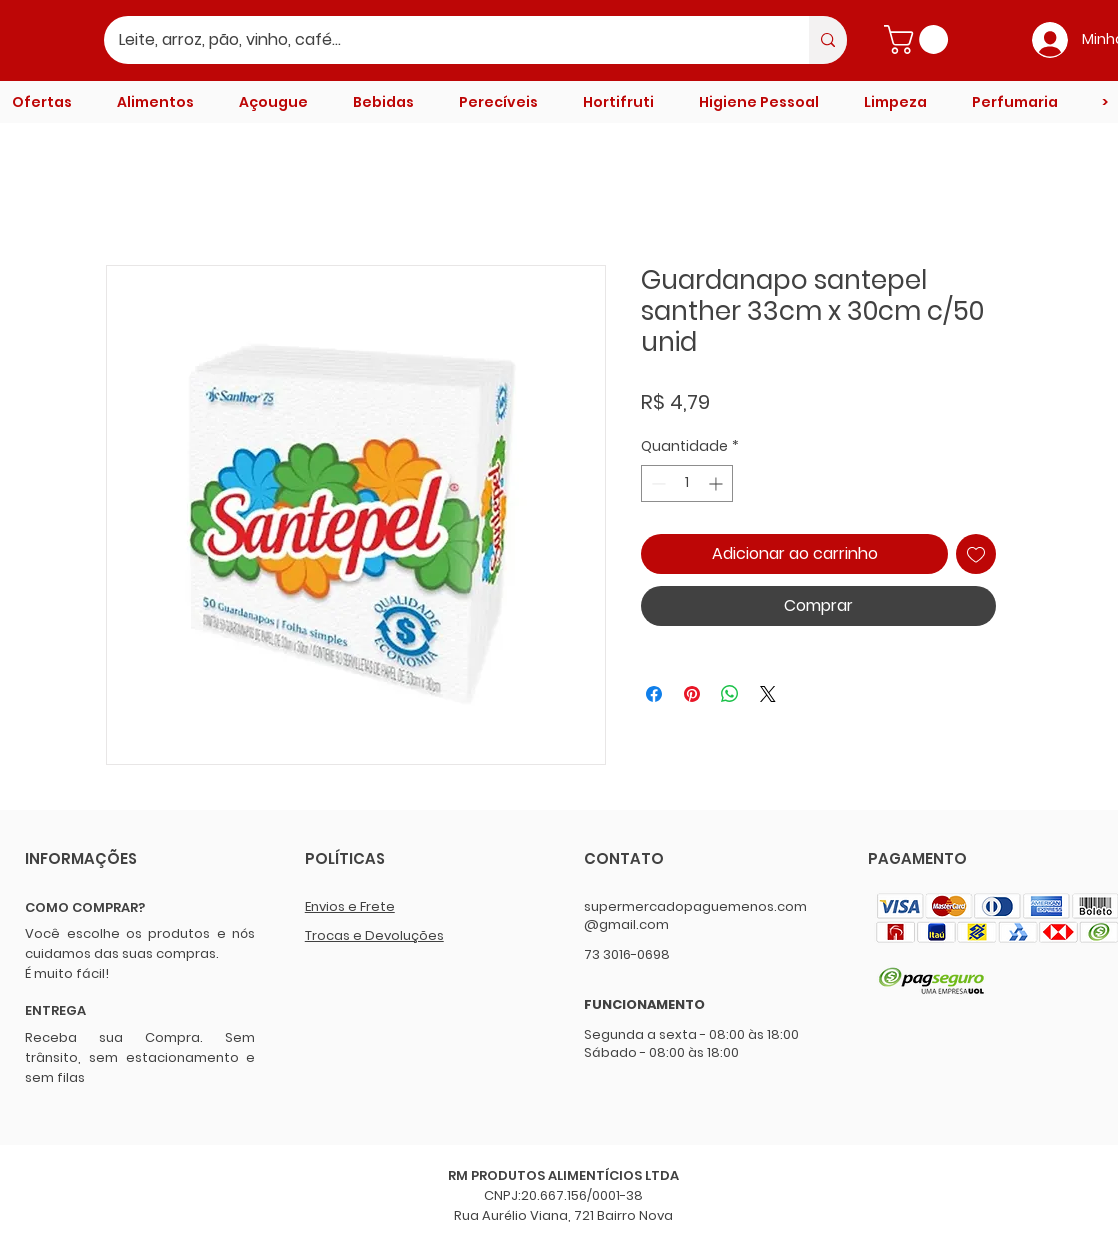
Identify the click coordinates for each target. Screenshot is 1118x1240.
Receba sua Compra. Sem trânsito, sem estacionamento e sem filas (140, 1057)
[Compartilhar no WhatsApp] (730, 694)
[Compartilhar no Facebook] (654, 694)
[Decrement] (656, 483)
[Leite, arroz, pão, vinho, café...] (443, 40)
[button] (919, 39)
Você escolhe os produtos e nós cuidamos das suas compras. (140, 943)
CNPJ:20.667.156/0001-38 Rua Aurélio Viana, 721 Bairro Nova (563, 1205)
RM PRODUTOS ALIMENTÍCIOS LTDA (563, 1175)
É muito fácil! (67, 973)
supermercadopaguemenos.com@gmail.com (695, 915)
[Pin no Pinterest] (692, 694)
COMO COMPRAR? (85, 907)
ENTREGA (55, 1010)
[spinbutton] (687, 483)
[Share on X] (768, 694)
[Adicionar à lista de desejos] (976, 554)
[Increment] (717, 483)
